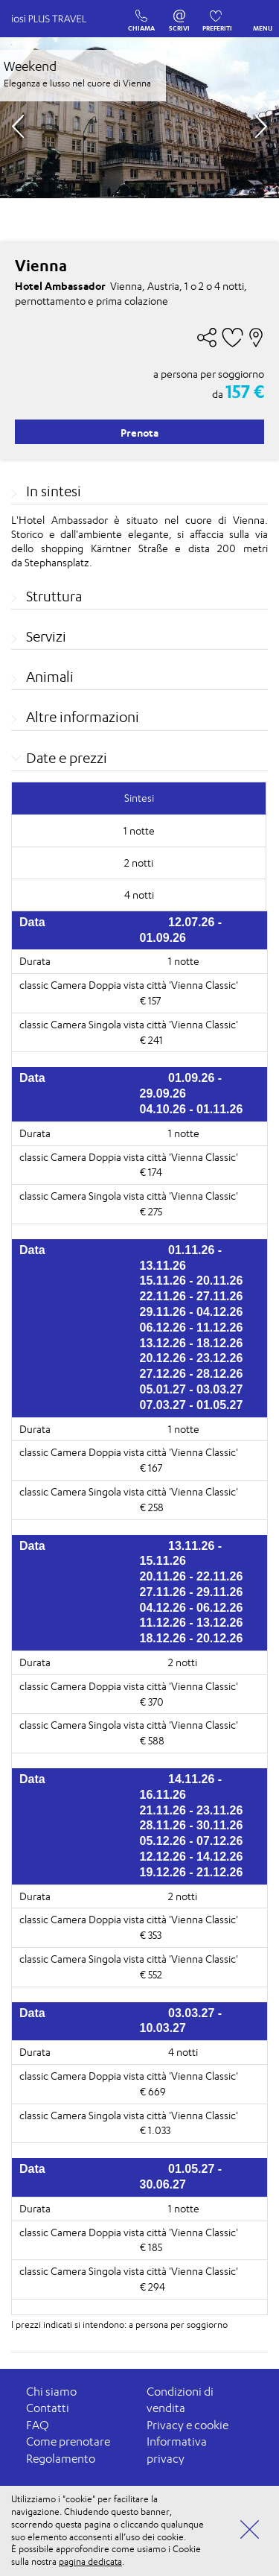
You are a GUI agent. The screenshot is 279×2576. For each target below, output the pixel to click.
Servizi (46, 636)
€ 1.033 (155, 2130)
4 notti (183, 2051)
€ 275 (151, 1211)
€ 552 (151, 1974)
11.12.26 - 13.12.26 (191, 1622)
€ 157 (150, 1000)
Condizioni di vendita (180, 2400)
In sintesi (53, 491)
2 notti (182, 1662)
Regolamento (60, 2459)
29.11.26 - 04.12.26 (191, 1312)
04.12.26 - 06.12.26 (191, 1607)
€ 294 (152, 2286)
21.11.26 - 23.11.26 (191, 1810)
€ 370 (152, 1701)
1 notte (183, 961)
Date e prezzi (66, 758)
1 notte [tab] (139, 830)
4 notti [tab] (139, 894)
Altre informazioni (82, 717)
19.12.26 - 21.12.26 (191, 1872)
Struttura (54, 596)
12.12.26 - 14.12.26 (191, 1856)
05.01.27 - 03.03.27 (191, 1389)
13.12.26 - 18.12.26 (191, 1343)
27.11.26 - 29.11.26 (191, 1592)
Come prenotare (68, 2441)
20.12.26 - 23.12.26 (191, 1358)
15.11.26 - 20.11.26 (191, 1280)
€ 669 (153, 2091)
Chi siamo (51, 2391)
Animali (50, 677)
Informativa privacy (177, 2450)
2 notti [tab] (138, 862)
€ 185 (151, 2247)
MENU (262, 16)
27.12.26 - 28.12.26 (191, 1373)
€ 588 (152, 1740)
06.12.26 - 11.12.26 (191, 1327)
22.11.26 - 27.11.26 (191, 1296)
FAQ (37, 2425)
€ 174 (151, 1171)
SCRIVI (179, 12)
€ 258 (152, 1507)
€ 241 (151, 1040)
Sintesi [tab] (139, 797)
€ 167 (151, 1467)
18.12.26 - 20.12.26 (191, 1638)
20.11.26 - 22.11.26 (191, 1576)
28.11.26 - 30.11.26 (191, 1825)
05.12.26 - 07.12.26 (191, 1841)
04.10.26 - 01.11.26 (191, 1109)
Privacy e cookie (187, 2425)
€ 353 (150, 1934)
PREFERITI (217, 12)
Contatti (47, 2408)
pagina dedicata (90, 2561)
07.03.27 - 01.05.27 (191, 1405)
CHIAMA (141, 12)
